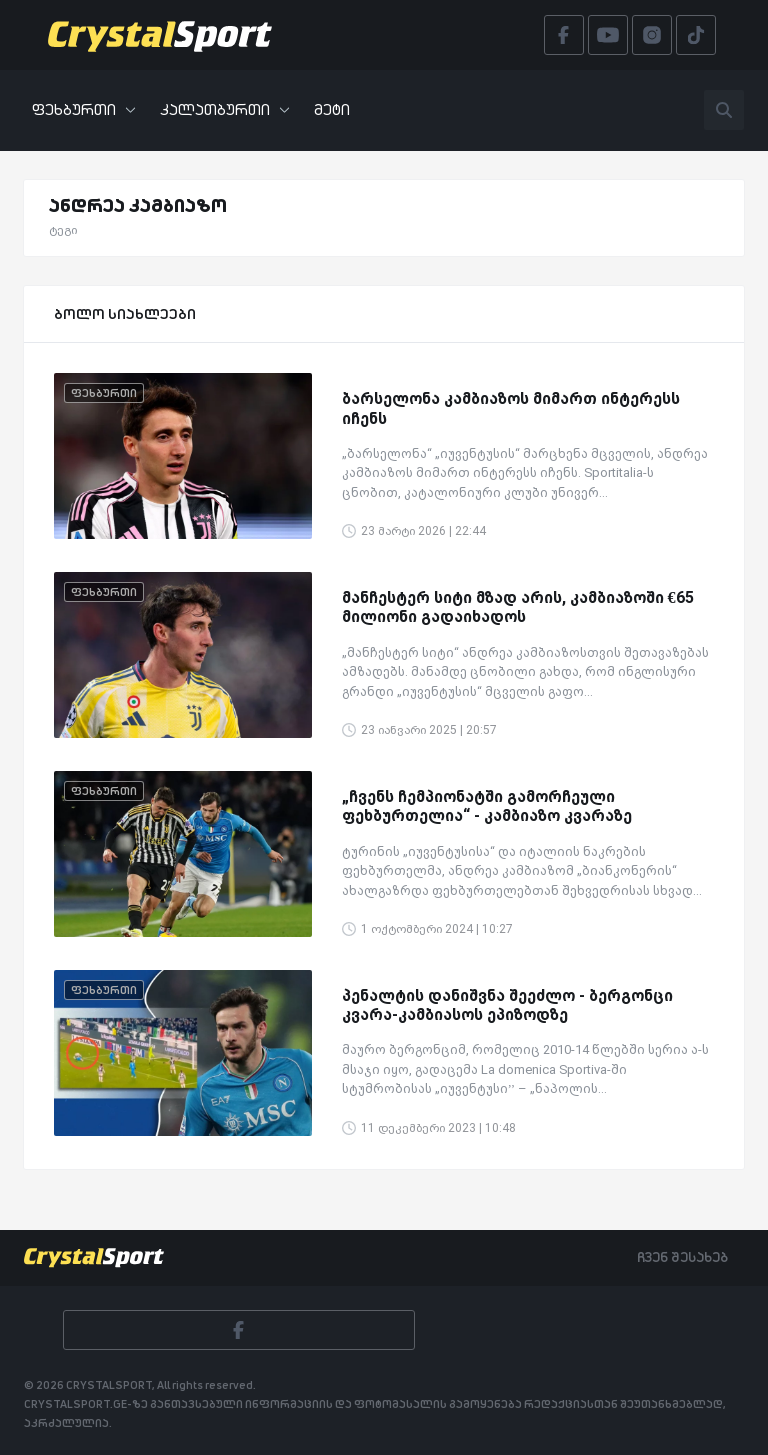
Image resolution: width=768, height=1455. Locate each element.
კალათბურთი (225, 109)
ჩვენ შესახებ (682, 1257)
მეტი (332, 109)
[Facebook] (239, 1330)
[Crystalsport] (160, 35)
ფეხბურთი (84, 109)
